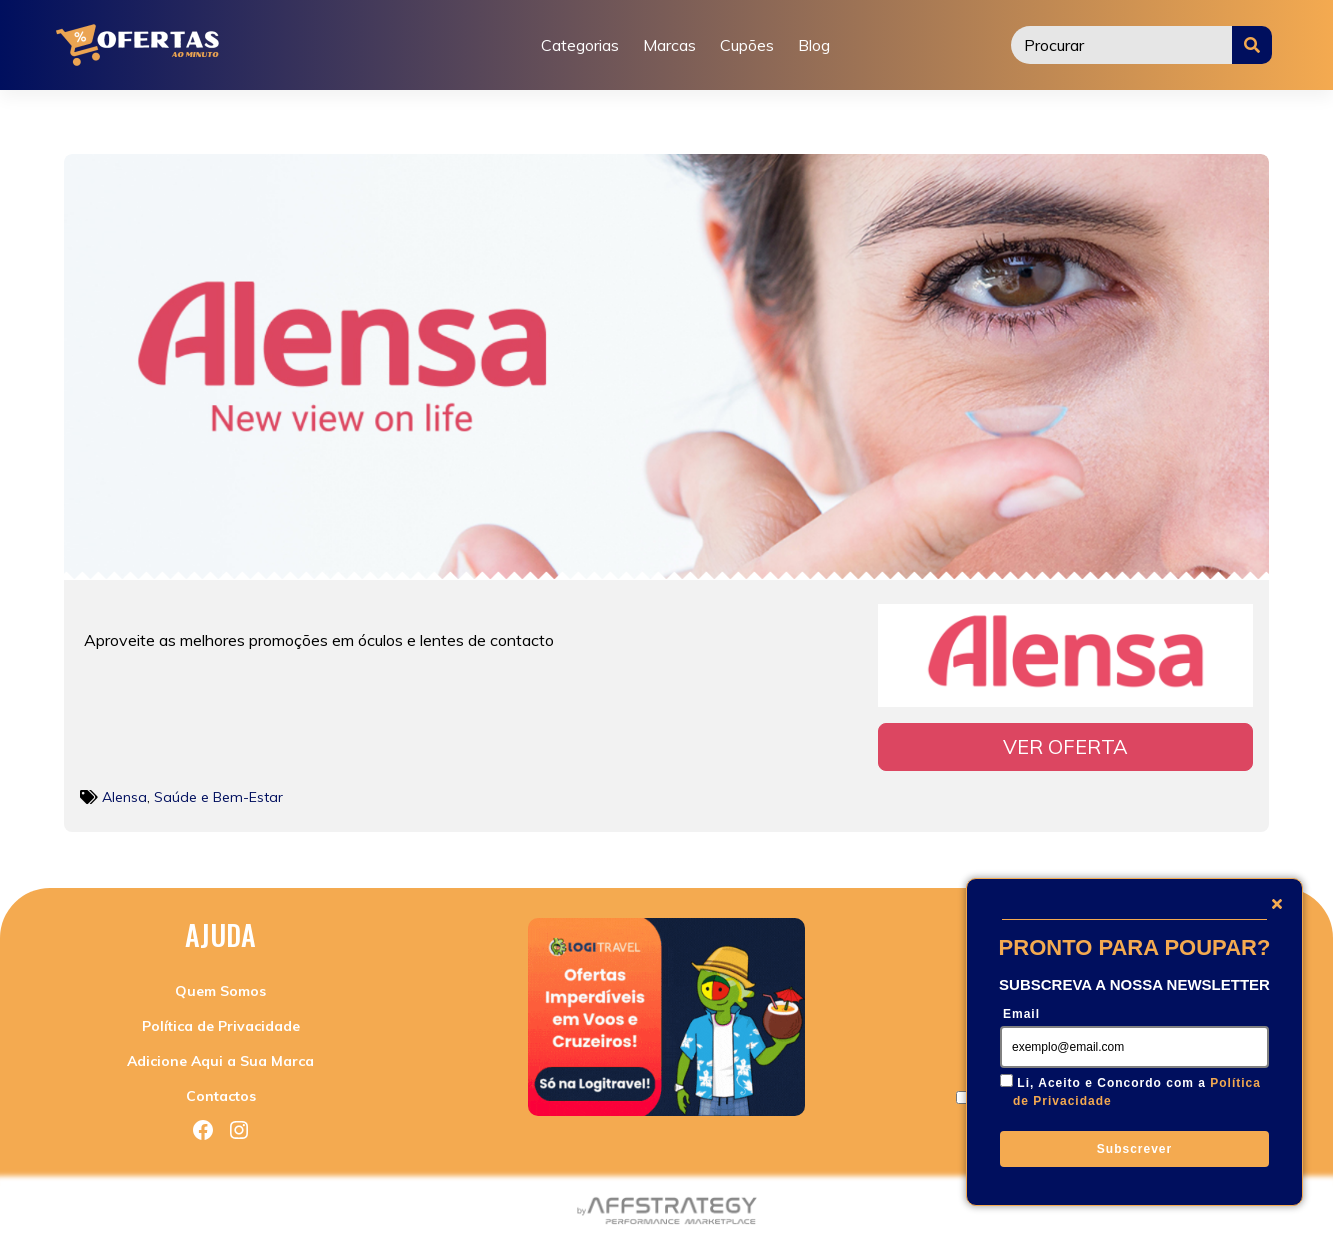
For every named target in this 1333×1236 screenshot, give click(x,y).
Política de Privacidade (221, 1020)
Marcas (669, 45)
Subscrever (1134, 1149)
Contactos (221, 1090)
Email (1021, 1014)
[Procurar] (1122, 45)
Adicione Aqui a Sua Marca (220, 1055)
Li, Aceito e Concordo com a (1137, 1092)
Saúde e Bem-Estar (218, 791)
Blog (814, 45)
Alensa (124, 791)
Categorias (580, 45)
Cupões (747, 45)
